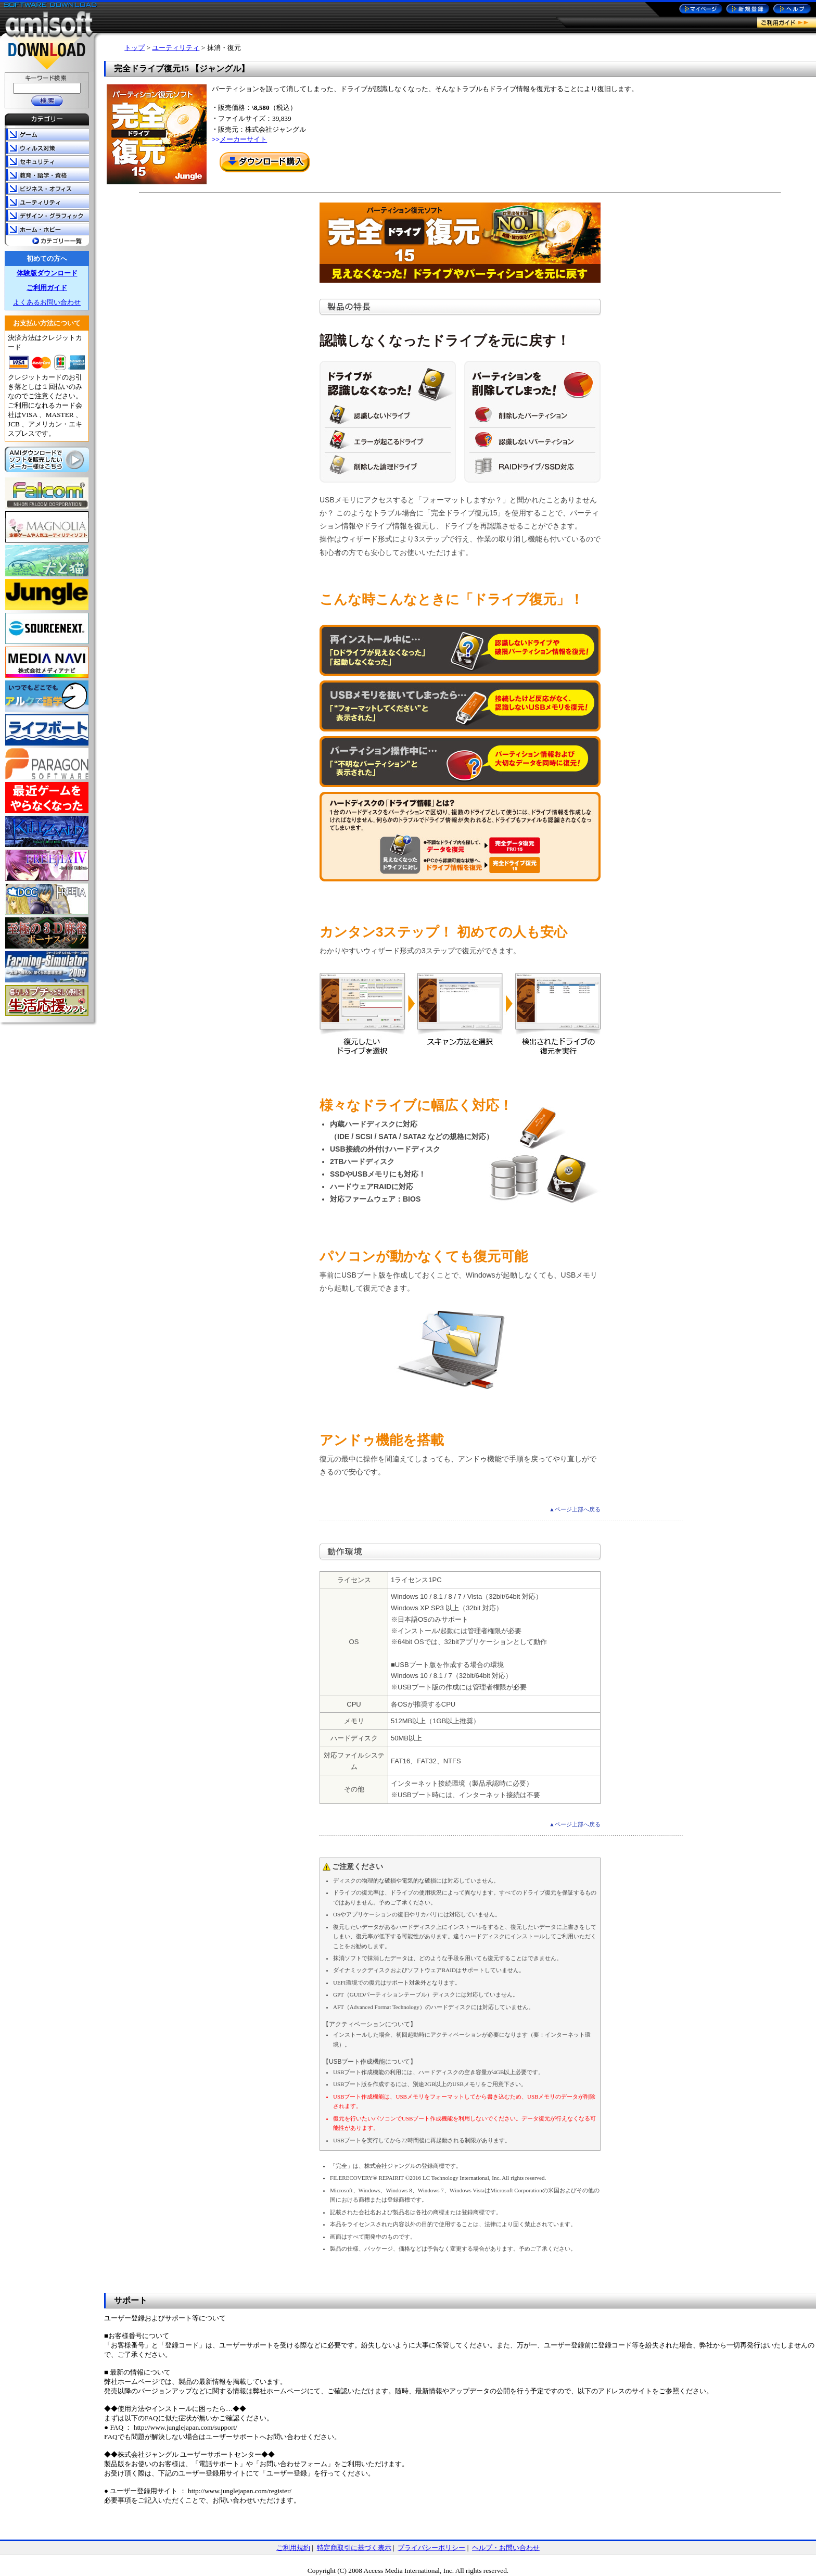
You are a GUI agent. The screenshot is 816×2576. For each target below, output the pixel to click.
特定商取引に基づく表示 (354, 2548)
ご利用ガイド (47, 288)
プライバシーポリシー (431, 2548)
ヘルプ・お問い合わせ (506, 2548)
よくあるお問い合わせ (47, 302)
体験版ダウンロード (47, 273)
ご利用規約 (293, 2548)
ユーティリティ (175, 48)
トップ (134, 48)
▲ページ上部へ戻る (575, 1509)
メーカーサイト (243, 139)
